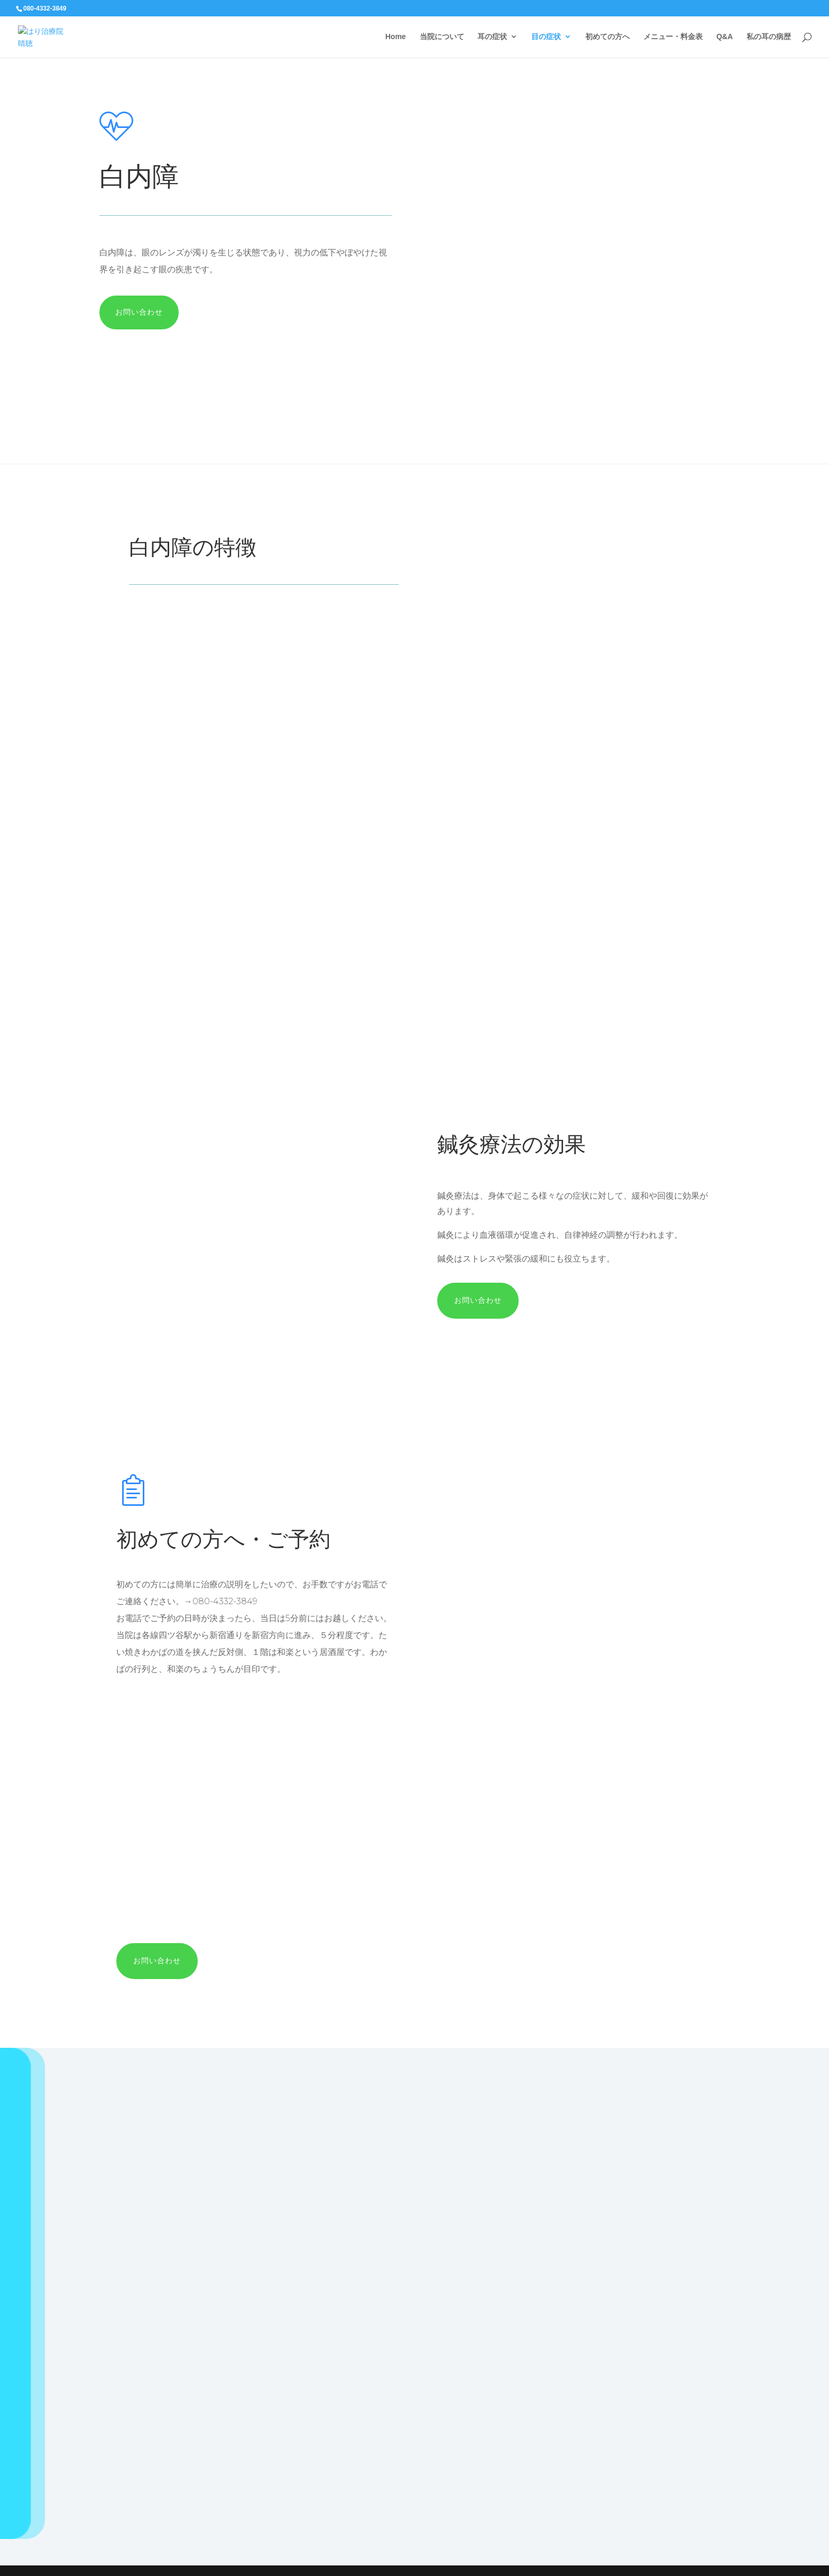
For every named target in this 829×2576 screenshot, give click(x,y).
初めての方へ (607, 37)
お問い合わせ (139, 312)
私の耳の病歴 (769, 37)
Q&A (724, 37)
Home (395, 37)
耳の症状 (492, 37)
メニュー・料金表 (673, 37)
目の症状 (546, 37)
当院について (442, 37)
